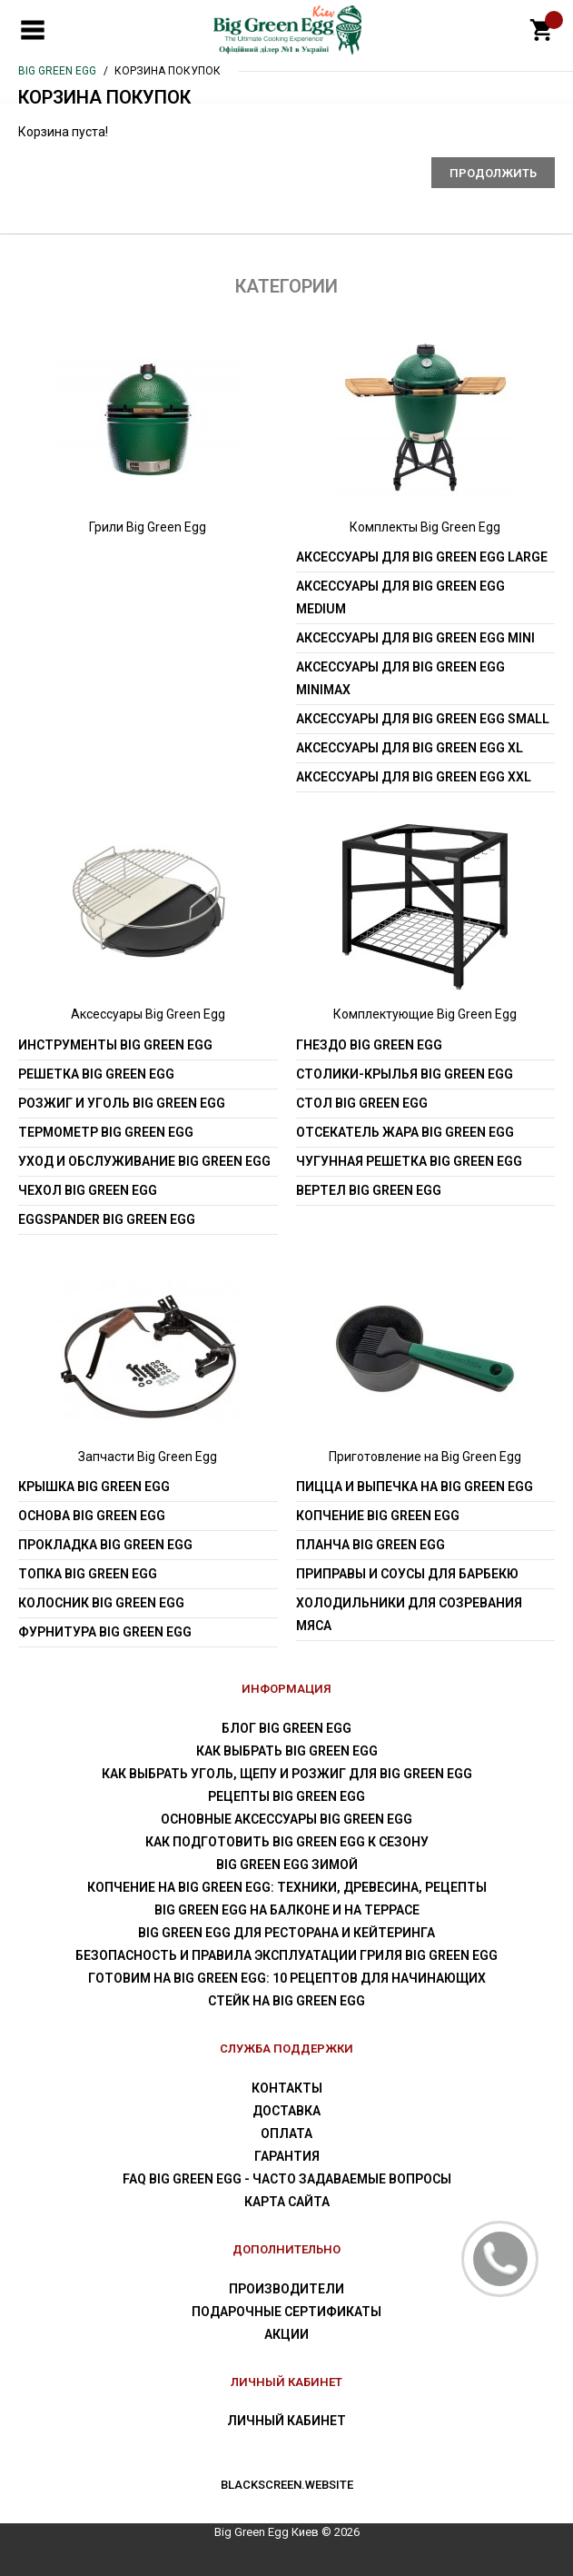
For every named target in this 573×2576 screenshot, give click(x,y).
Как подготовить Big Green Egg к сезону (287, 1842)
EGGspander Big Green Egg (106, 1219)
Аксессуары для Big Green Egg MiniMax (400, 678)
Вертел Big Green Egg (368, 1190)
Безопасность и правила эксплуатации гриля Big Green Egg (286, 1955)
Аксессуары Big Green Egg (148, 1014)
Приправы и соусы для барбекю (407, 1573)
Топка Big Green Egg (87, 1573)
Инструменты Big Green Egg (115, 1045)
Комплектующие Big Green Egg (425, 1014)
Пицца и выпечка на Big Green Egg (414, 1486)
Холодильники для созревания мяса (409, 1614)
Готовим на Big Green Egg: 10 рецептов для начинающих (287, 1978)
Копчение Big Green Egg (377, 1515)
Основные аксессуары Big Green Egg (286, 1819)
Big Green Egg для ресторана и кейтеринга (286, 1932)
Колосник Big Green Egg (101, 1603)
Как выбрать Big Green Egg (287, 1751)
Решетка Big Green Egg (96, 1074)
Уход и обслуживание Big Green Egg (144, 1161)
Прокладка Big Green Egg (105, 1544)
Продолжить (493, 173)
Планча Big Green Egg (370, 1544)
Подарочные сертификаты (286, 2311)
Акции (286, 2334)
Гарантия (287, 2156)
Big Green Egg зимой (287, 1864)
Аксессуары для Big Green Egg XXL (413, 777)
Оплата (286, 2133)
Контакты (287, 2088)
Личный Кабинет (286, 2420)
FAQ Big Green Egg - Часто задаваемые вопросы (287, 2179)
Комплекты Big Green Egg (425, 527)
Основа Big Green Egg (91, 1515)
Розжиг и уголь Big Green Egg (121, 1103)
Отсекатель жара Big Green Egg (405, 1132)
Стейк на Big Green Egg (286, 2001)
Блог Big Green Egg (286, 1728)
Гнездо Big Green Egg (369, 1045)
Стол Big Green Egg (362, 1103)
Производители (286, 2289)
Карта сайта (287, 2201)
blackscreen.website (287, 2484)
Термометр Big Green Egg (105, 1132)
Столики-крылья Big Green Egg (404, 1074)
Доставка (286, 2111)
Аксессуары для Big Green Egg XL (409, 748)
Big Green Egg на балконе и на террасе (287, 1910)
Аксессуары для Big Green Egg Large (422, 557)
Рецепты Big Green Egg (286, 1796)
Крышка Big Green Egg (94, 1486)
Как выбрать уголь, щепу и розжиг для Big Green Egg (287, 1773)
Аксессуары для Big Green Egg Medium (400, 597)
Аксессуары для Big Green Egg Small (422, 718)
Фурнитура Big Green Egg (105, 1632)
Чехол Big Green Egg (87, 1190)
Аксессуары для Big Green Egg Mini (415, 638)
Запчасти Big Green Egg (147, 1456)
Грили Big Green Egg (147, 527)
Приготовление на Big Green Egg (425, 1456)
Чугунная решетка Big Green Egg (409, 1161)
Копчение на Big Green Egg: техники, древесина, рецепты (287, 1887)
